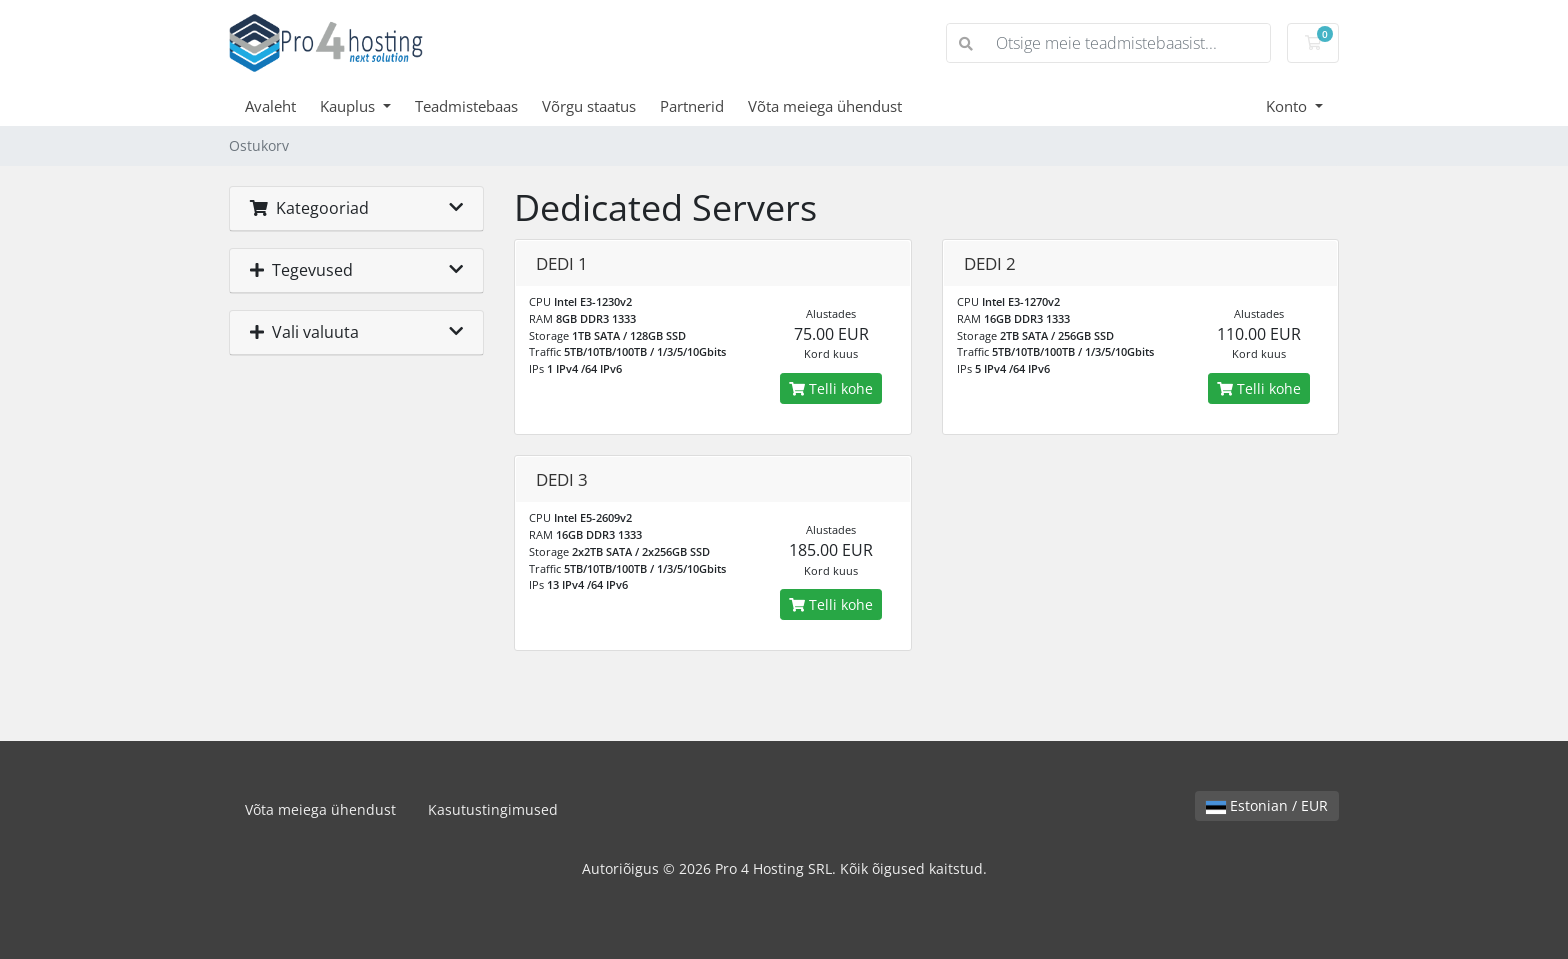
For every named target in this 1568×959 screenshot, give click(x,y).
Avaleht (270, 106)
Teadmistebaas (466, 106)
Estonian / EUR (1267, 805)
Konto (1288, 106)
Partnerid (692, 106)
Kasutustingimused (493, 809)
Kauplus (349, 106)
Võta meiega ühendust (825, 106)
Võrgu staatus (589, 106)
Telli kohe (831, 388)
